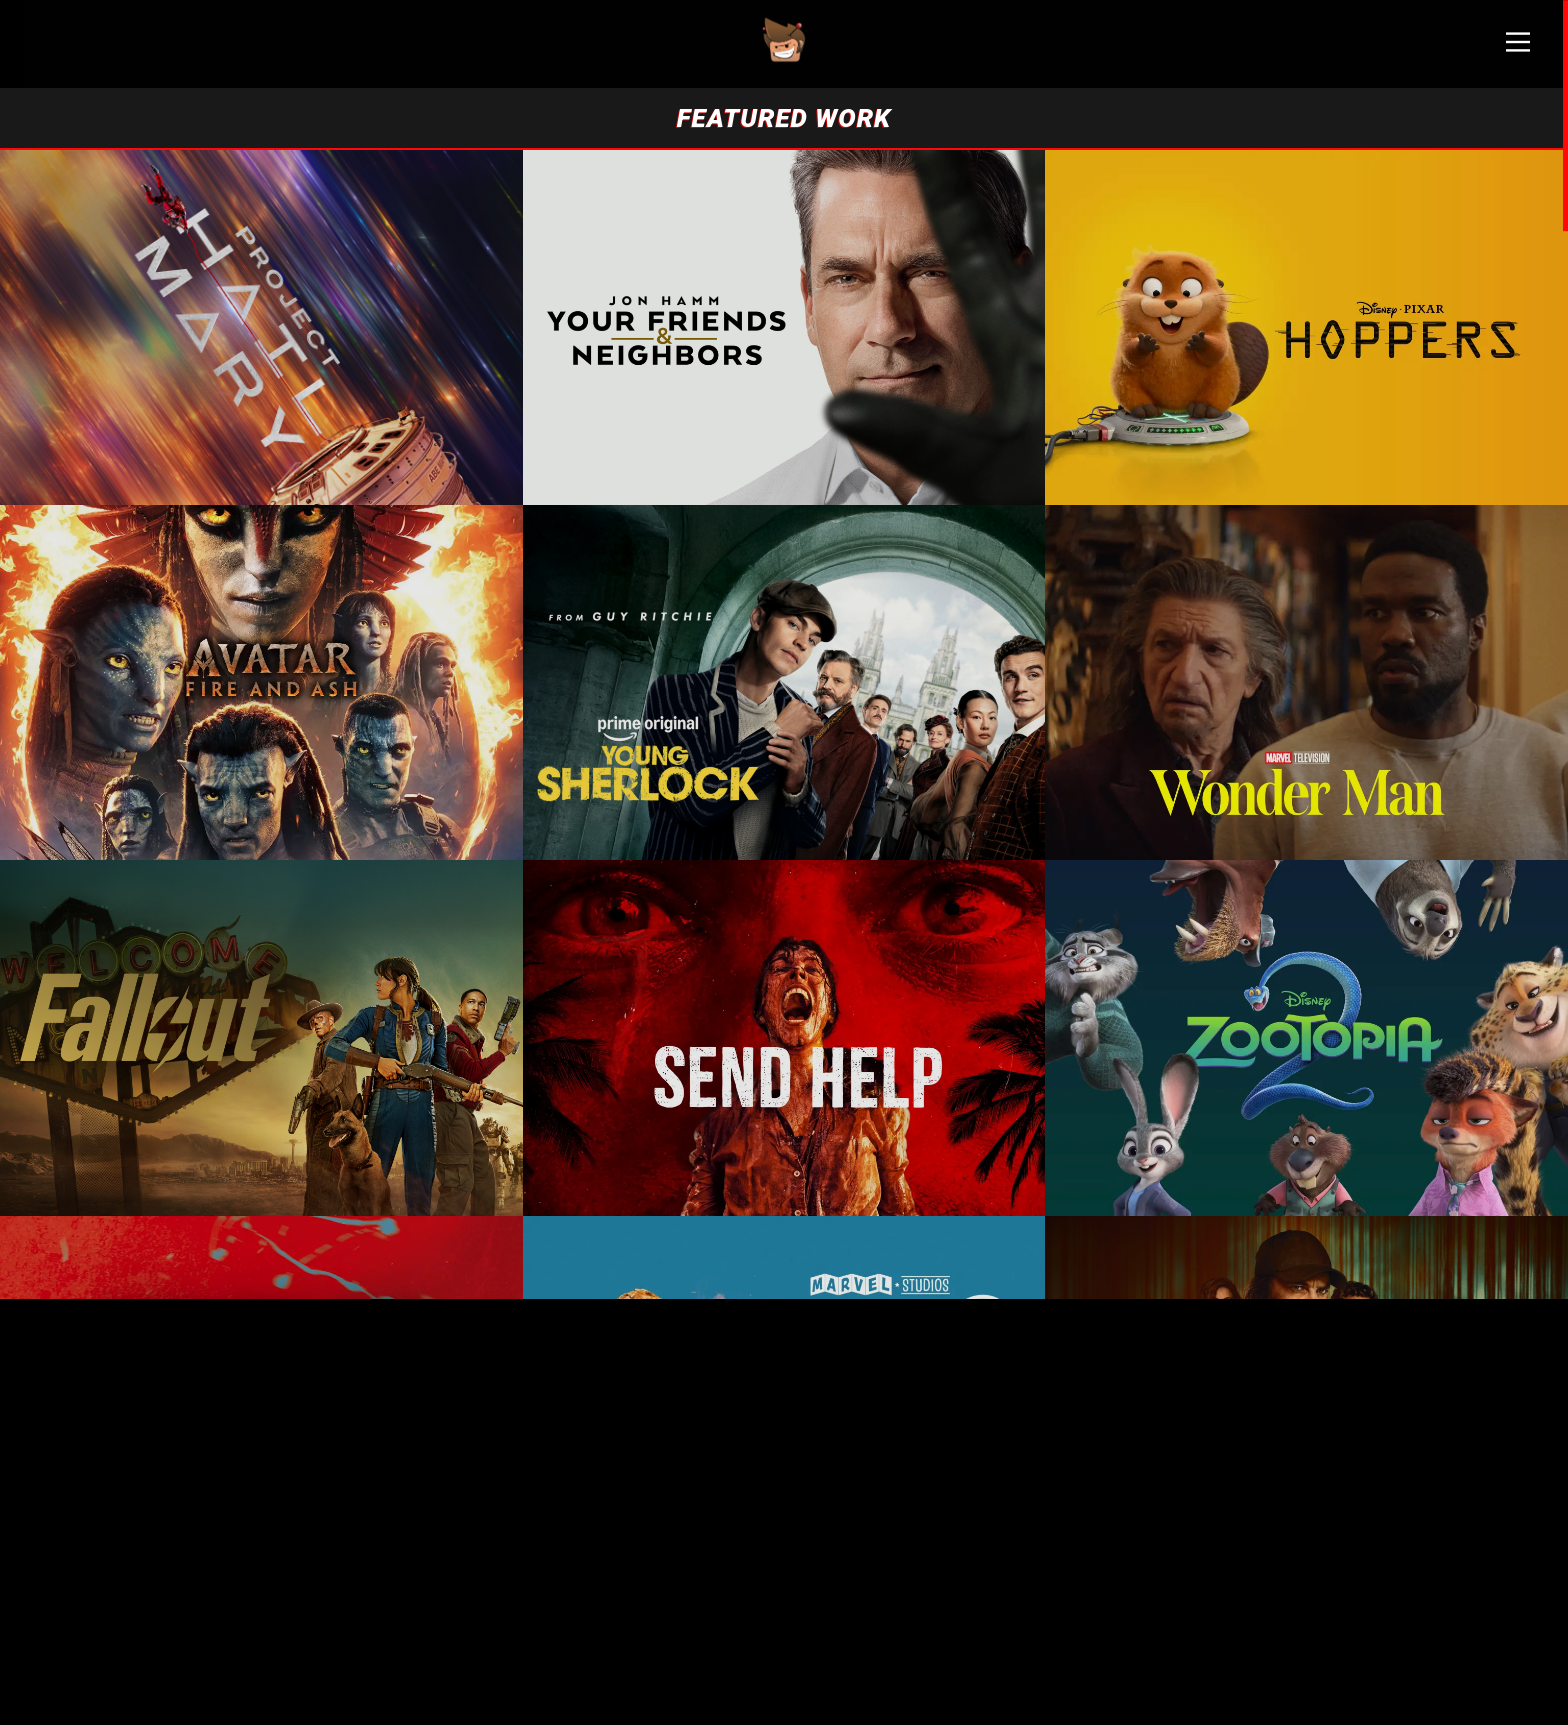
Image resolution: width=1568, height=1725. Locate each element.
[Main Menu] (1518, 50)
